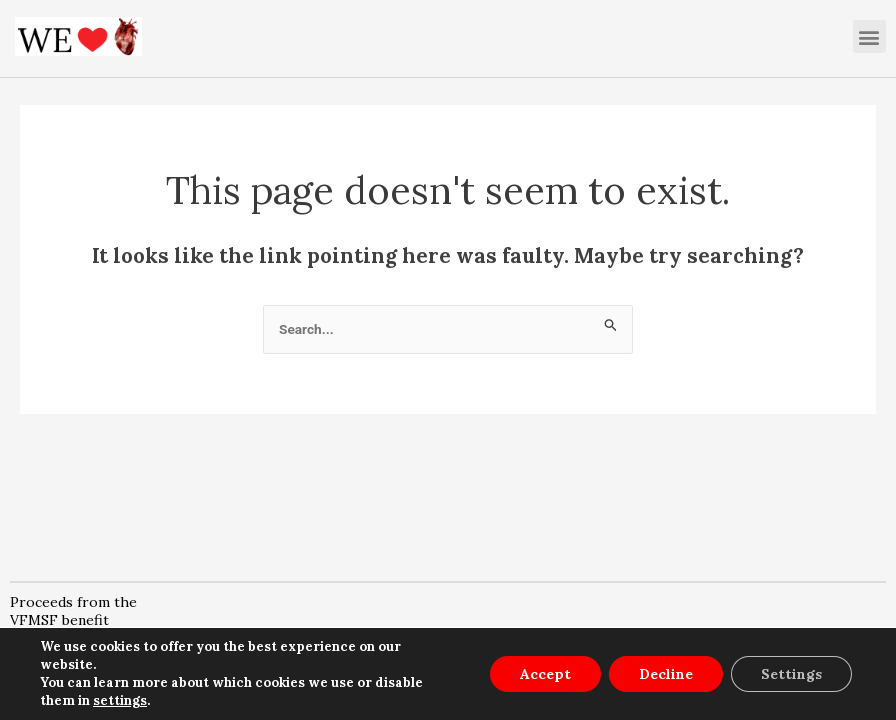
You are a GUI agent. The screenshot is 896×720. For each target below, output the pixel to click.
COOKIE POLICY (617, 682)
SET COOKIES (799, 682)
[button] (869, 36)
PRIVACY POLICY (424, 682)
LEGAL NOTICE (233, 682)
